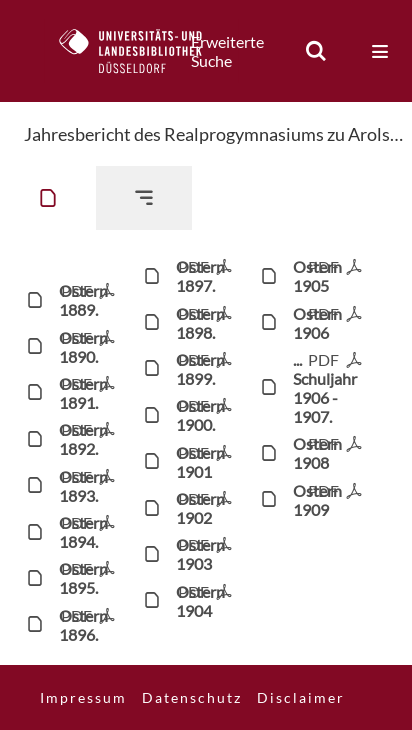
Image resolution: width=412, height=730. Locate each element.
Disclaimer (301, 697)
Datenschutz (192, 697)
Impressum (83, 697)
